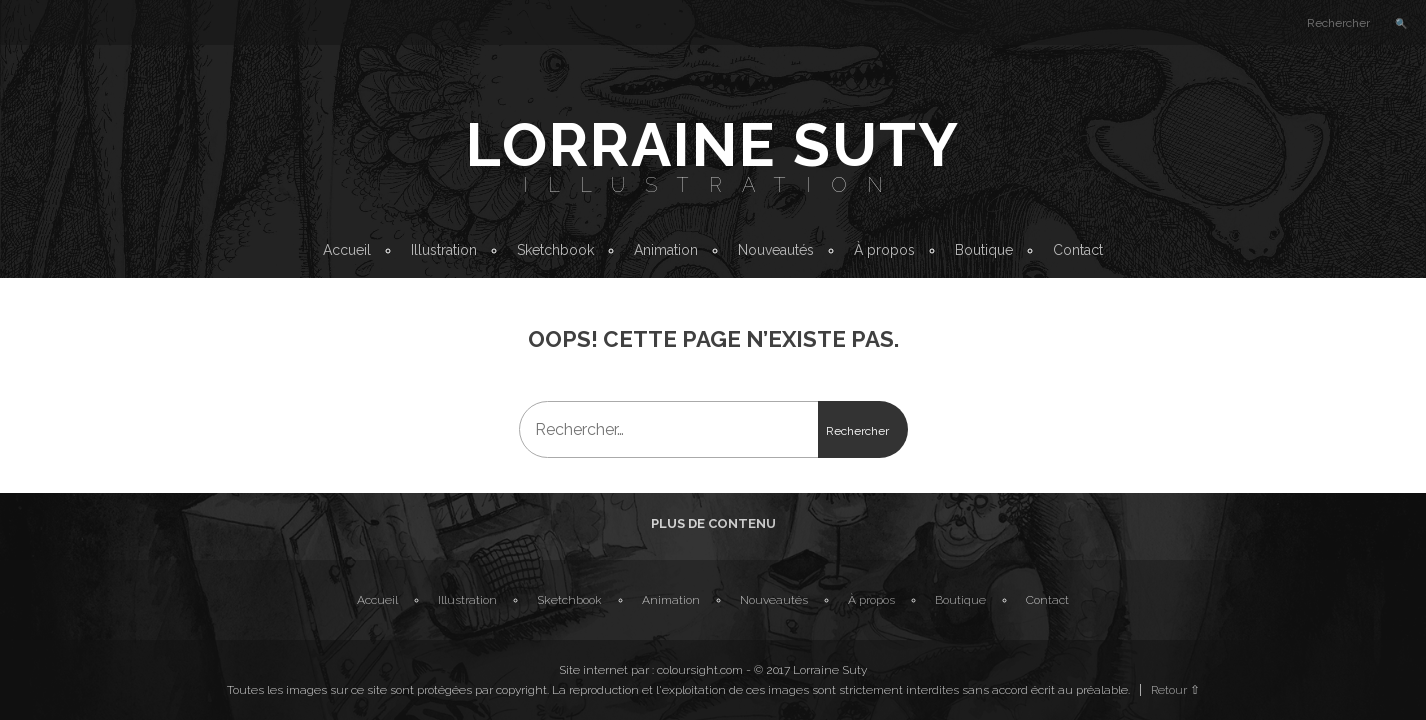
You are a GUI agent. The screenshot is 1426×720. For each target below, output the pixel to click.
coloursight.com (700, 670)
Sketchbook (555, 250)
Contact (1078, 250)
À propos (884, 250)
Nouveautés (776, 250)
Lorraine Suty (713, 145)
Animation (666, 250)
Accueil (347, 250)
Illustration (713, 185)
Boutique (984, 250)
